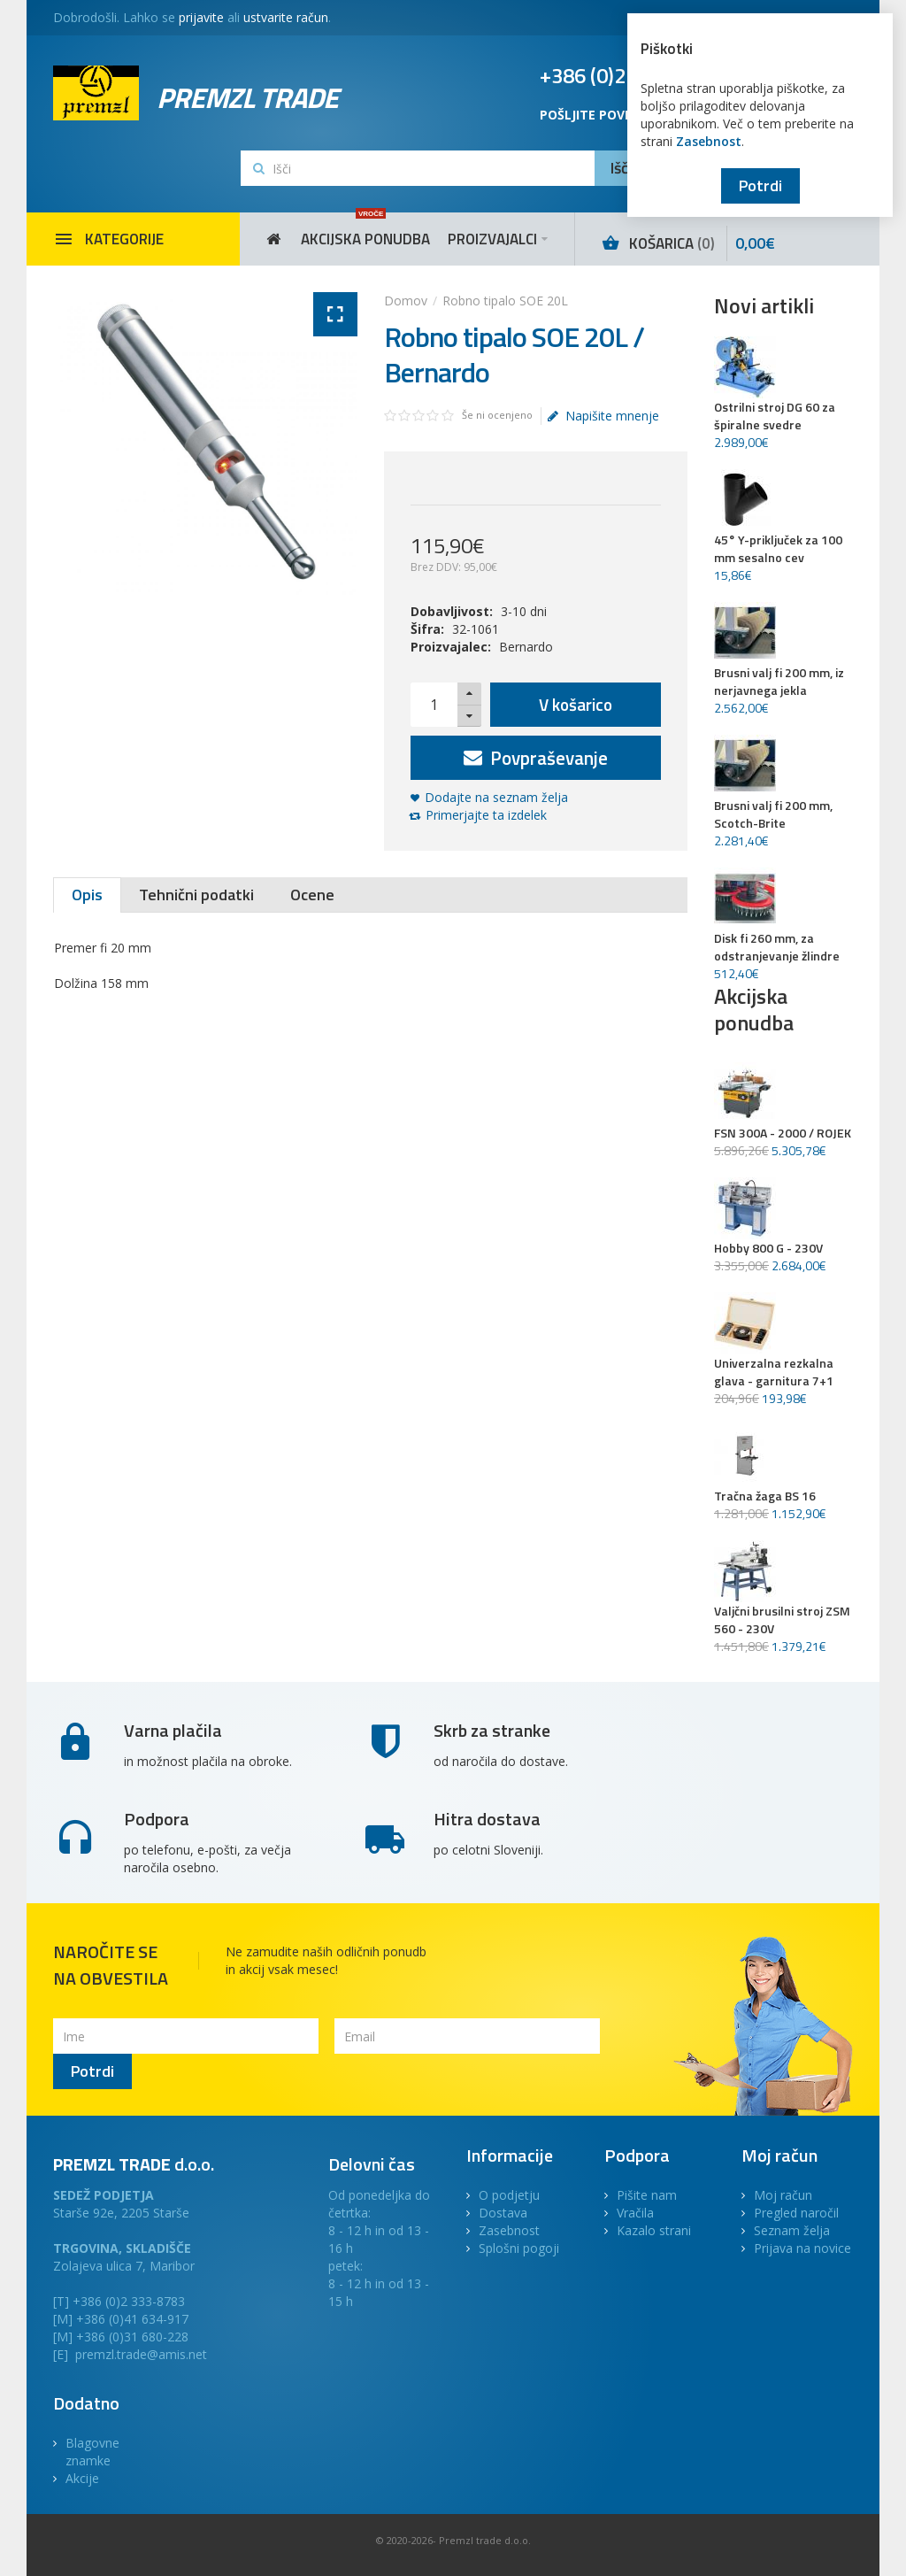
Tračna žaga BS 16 (765, 1496)
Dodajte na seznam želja (496, 797)
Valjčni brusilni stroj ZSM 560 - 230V (782, 1620)
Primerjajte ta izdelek (486, 814)
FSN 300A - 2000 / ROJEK (782, 1133)
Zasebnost (708, 141)
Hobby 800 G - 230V (768, 1248)
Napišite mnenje (603, 416)
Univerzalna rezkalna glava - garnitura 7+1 (773, 1372)
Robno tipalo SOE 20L (505, 300)
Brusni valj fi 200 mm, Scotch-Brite (773, 814)
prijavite (201, 17)
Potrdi (760, 185)
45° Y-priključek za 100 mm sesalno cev (778, 549)
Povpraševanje (536, 758)
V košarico (575, 704)
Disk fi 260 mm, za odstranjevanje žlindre (777, 947)
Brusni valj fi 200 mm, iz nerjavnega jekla (779, 681)
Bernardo (526, 646)
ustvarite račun (285, 17)
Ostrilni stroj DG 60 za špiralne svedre (774, 416)
